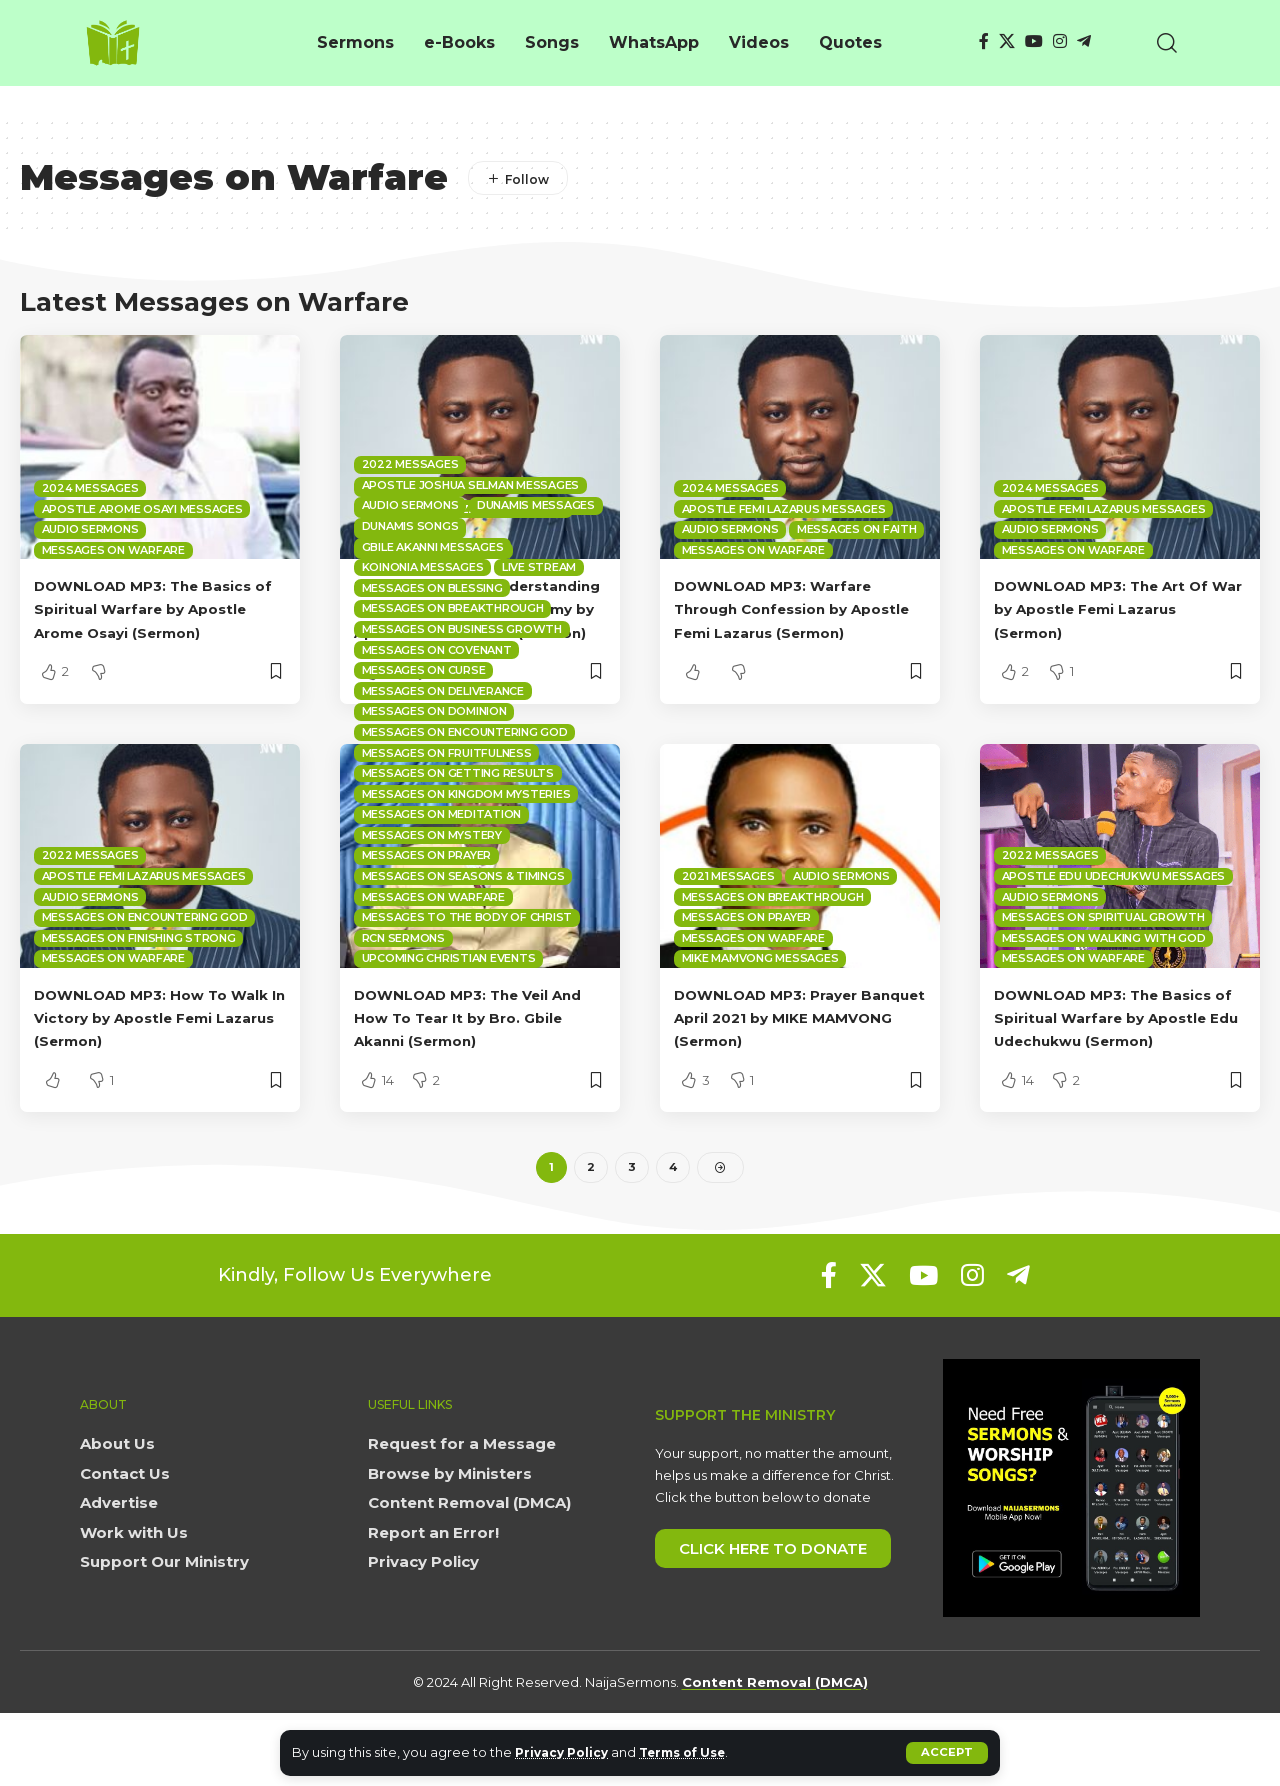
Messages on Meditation (442, 861)
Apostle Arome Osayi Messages (142, 509)
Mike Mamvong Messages (760, 1005)
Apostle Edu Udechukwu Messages (1114, 922)
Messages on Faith (857, 529)
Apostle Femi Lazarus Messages (784, 509)
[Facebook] (984, 41)
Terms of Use (695, 1752)
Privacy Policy (565, 1752)
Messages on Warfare (113, 550)
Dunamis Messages (536, 552)
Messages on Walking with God (1104, 984)
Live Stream (539, 614)
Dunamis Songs (410, 572)
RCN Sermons (403, 984)
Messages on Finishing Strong (139, 984)
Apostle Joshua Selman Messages (471, 531)
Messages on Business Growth (462, 675)
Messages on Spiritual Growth (1103, 964)
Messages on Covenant (437, 696)
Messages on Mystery (432, 881)
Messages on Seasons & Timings (463, 922)
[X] (1007, 41)
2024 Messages (90, 488)
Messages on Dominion (434, 758)
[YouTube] (1034, 41)
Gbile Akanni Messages (433, 593)
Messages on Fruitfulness (447, 799)
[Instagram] (1060, 41)
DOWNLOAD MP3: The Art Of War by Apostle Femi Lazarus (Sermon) (1120, 608)
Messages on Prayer (427, 902)
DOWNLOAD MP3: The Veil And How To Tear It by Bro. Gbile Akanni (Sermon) (469, 1063)
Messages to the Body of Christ (467, 964)
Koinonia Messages (423, 614)
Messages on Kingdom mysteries (466, 840)
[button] (946, 1753)
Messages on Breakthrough (453, 655)
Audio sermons (90, 529)
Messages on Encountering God (145, 964)
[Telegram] (1084, 41)
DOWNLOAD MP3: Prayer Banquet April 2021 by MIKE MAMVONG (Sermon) (791, 1063)
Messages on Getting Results (458, 819)
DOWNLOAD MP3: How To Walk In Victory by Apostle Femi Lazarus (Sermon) (148, 1063)
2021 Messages (728, 922)
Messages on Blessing (432, 634)
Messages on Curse (424, 717)
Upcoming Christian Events (449, 1005)
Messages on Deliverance (443, 737)
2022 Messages (90, 902)
